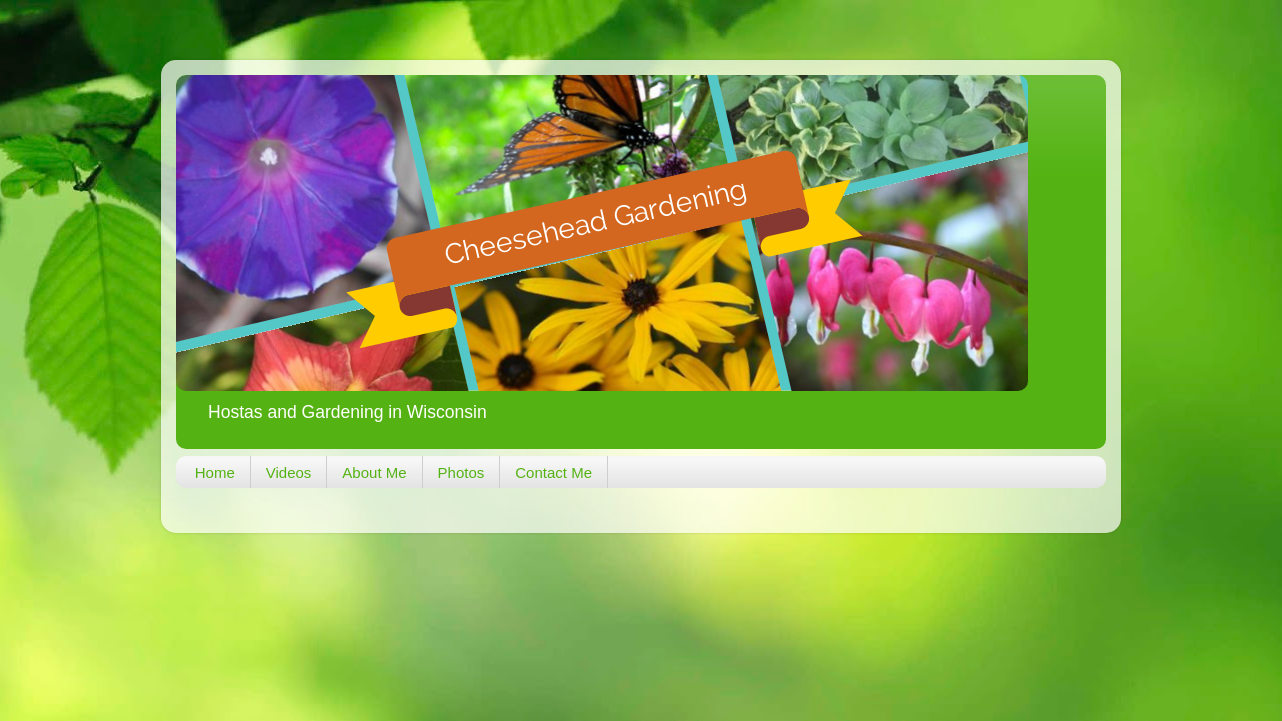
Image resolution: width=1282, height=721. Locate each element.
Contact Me (553, 472)
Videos (289, 472)
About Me (374, 472)
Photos (461, 472)
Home (215, 472)
